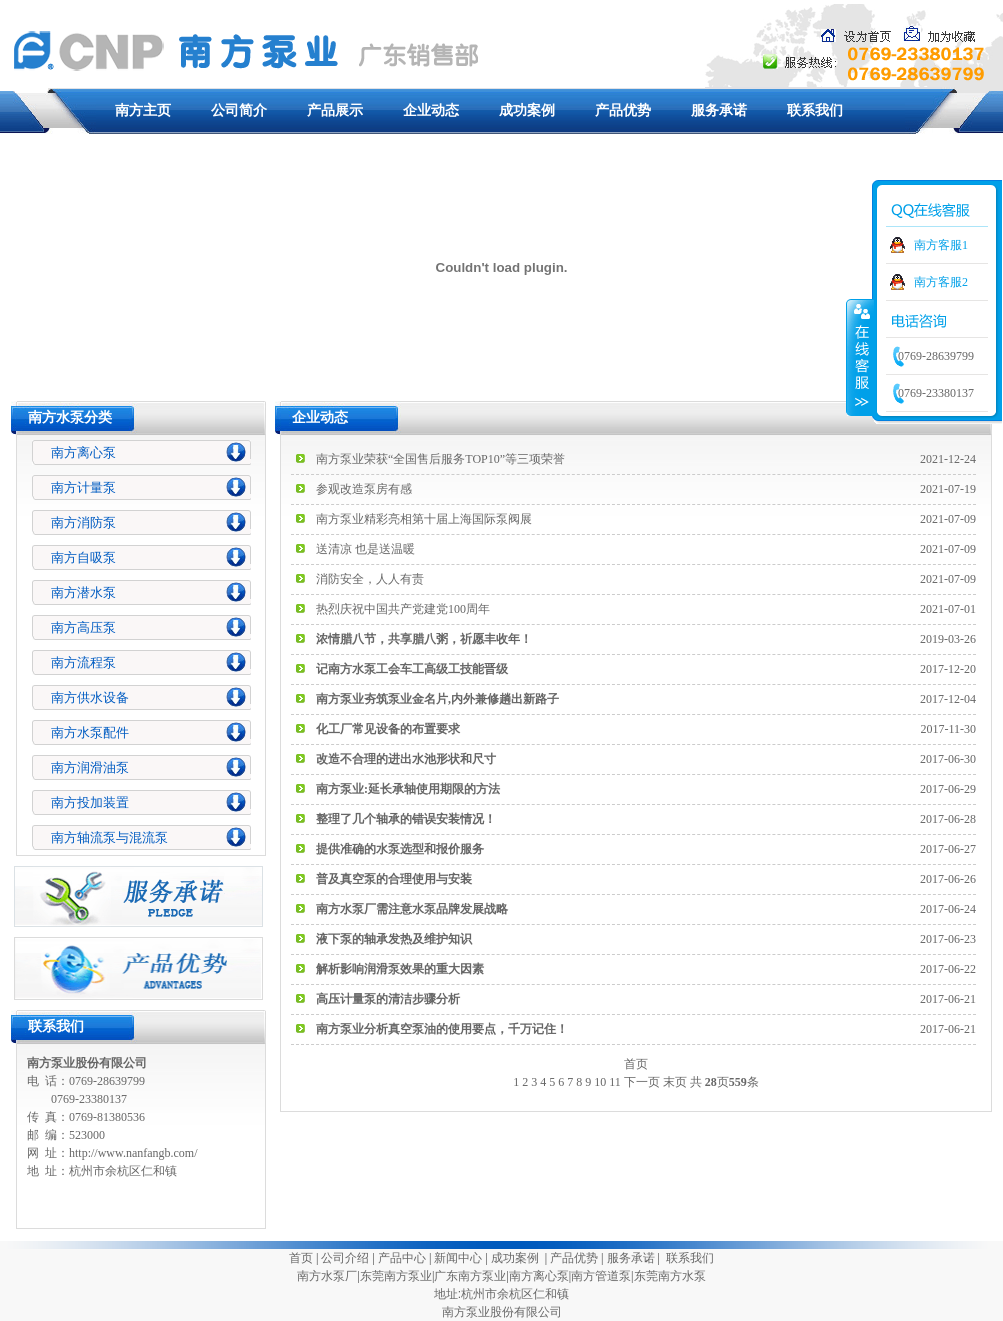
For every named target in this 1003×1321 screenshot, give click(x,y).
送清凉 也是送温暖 (365, 549)
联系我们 (815, 110)
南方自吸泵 (83, 557)
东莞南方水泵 (670, 1276)
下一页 (642, 1082)
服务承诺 (719, 110)
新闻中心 (458, 1258)
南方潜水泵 (83, 592)
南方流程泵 (83, 662)
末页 (675, 1082)
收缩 (860, 357)
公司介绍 (345, 1258)
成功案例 (527, 110)
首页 (301, 1258)
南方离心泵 (83, 452)
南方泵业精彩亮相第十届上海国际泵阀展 (424, 519)
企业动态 (431, 110)
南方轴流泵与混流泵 (109, 837)
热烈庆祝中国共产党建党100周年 (403, 609)
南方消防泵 (83, 522)
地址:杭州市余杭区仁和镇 (501, 1294)
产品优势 (623, 110)
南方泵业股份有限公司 (502, 1312)
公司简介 (239, 110)
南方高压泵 (83, 627)
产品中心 (402, 1258)
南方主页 (143, 110)
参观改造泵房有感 (364, 489)
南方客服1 (941, 245)
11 (615, 1082)
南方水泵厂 (327, 1276)
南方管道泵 (601, 1276)
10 (600, 1082)
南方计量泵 (83, 487)
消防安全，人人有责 (370, 579)
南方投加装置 (90, 802)
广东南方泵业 (470, 1276)
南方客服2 (941, 282)
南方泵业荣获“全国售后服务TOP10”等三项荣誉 (440, 459)
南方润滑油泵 (90, 767)
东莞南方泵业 (396, 1276)
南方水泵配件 (90, 732)
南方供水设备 (90, 697)
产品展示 (335, 110)
